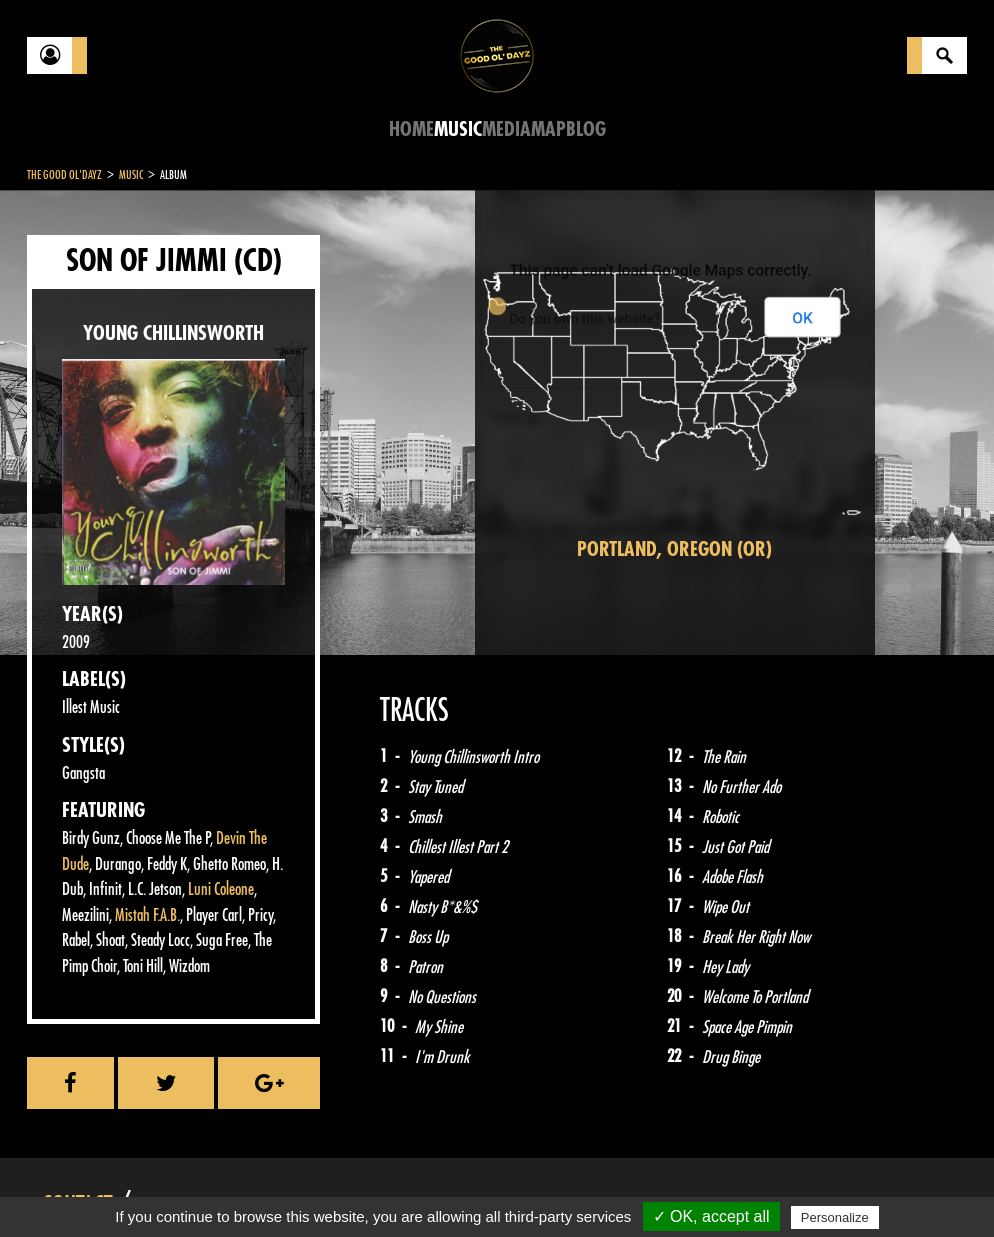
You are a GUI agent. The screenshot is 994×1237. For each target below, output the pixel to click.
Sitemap (357, 1187)
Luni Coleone (221, 889)
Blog (586, 129)
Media (506, 129)
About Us (277, 1187)
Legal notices (184, 1187)
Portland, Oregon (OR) (674, 549)
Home (411, 129)
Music (458, 129)
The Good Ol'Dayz (64, 175)
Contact (77, 1185)
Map (548, 129)
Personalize (835, 1217)
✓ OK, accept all (711, 1216)
